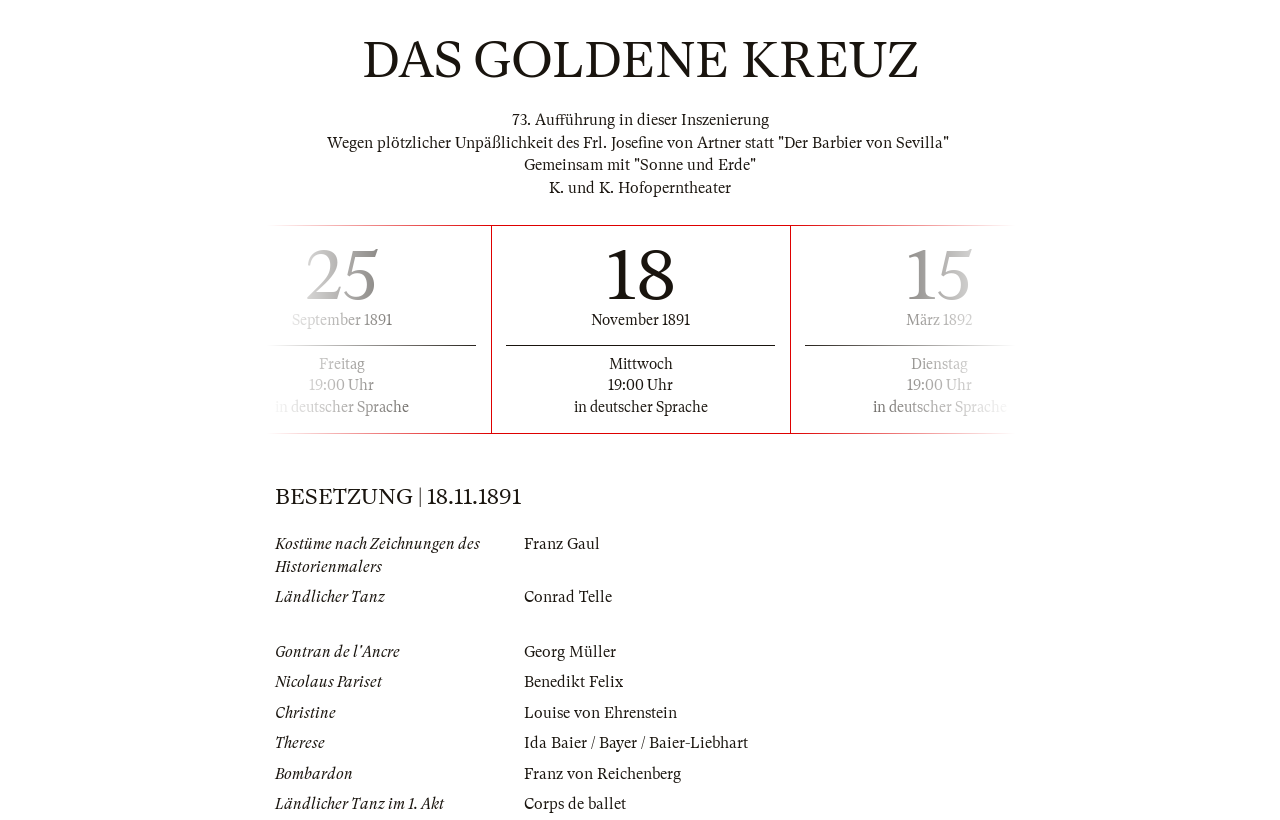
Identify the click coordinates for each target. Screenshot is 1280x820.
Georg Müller (570, 652)
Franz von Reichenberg (602, 774)
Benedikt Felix (573, 682)
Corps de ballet (575, 804)
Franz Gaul (562, 544)
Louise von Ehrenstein (600, 713)
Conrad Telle (568, 597)
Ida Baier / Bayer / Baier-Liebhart (636, 743)
